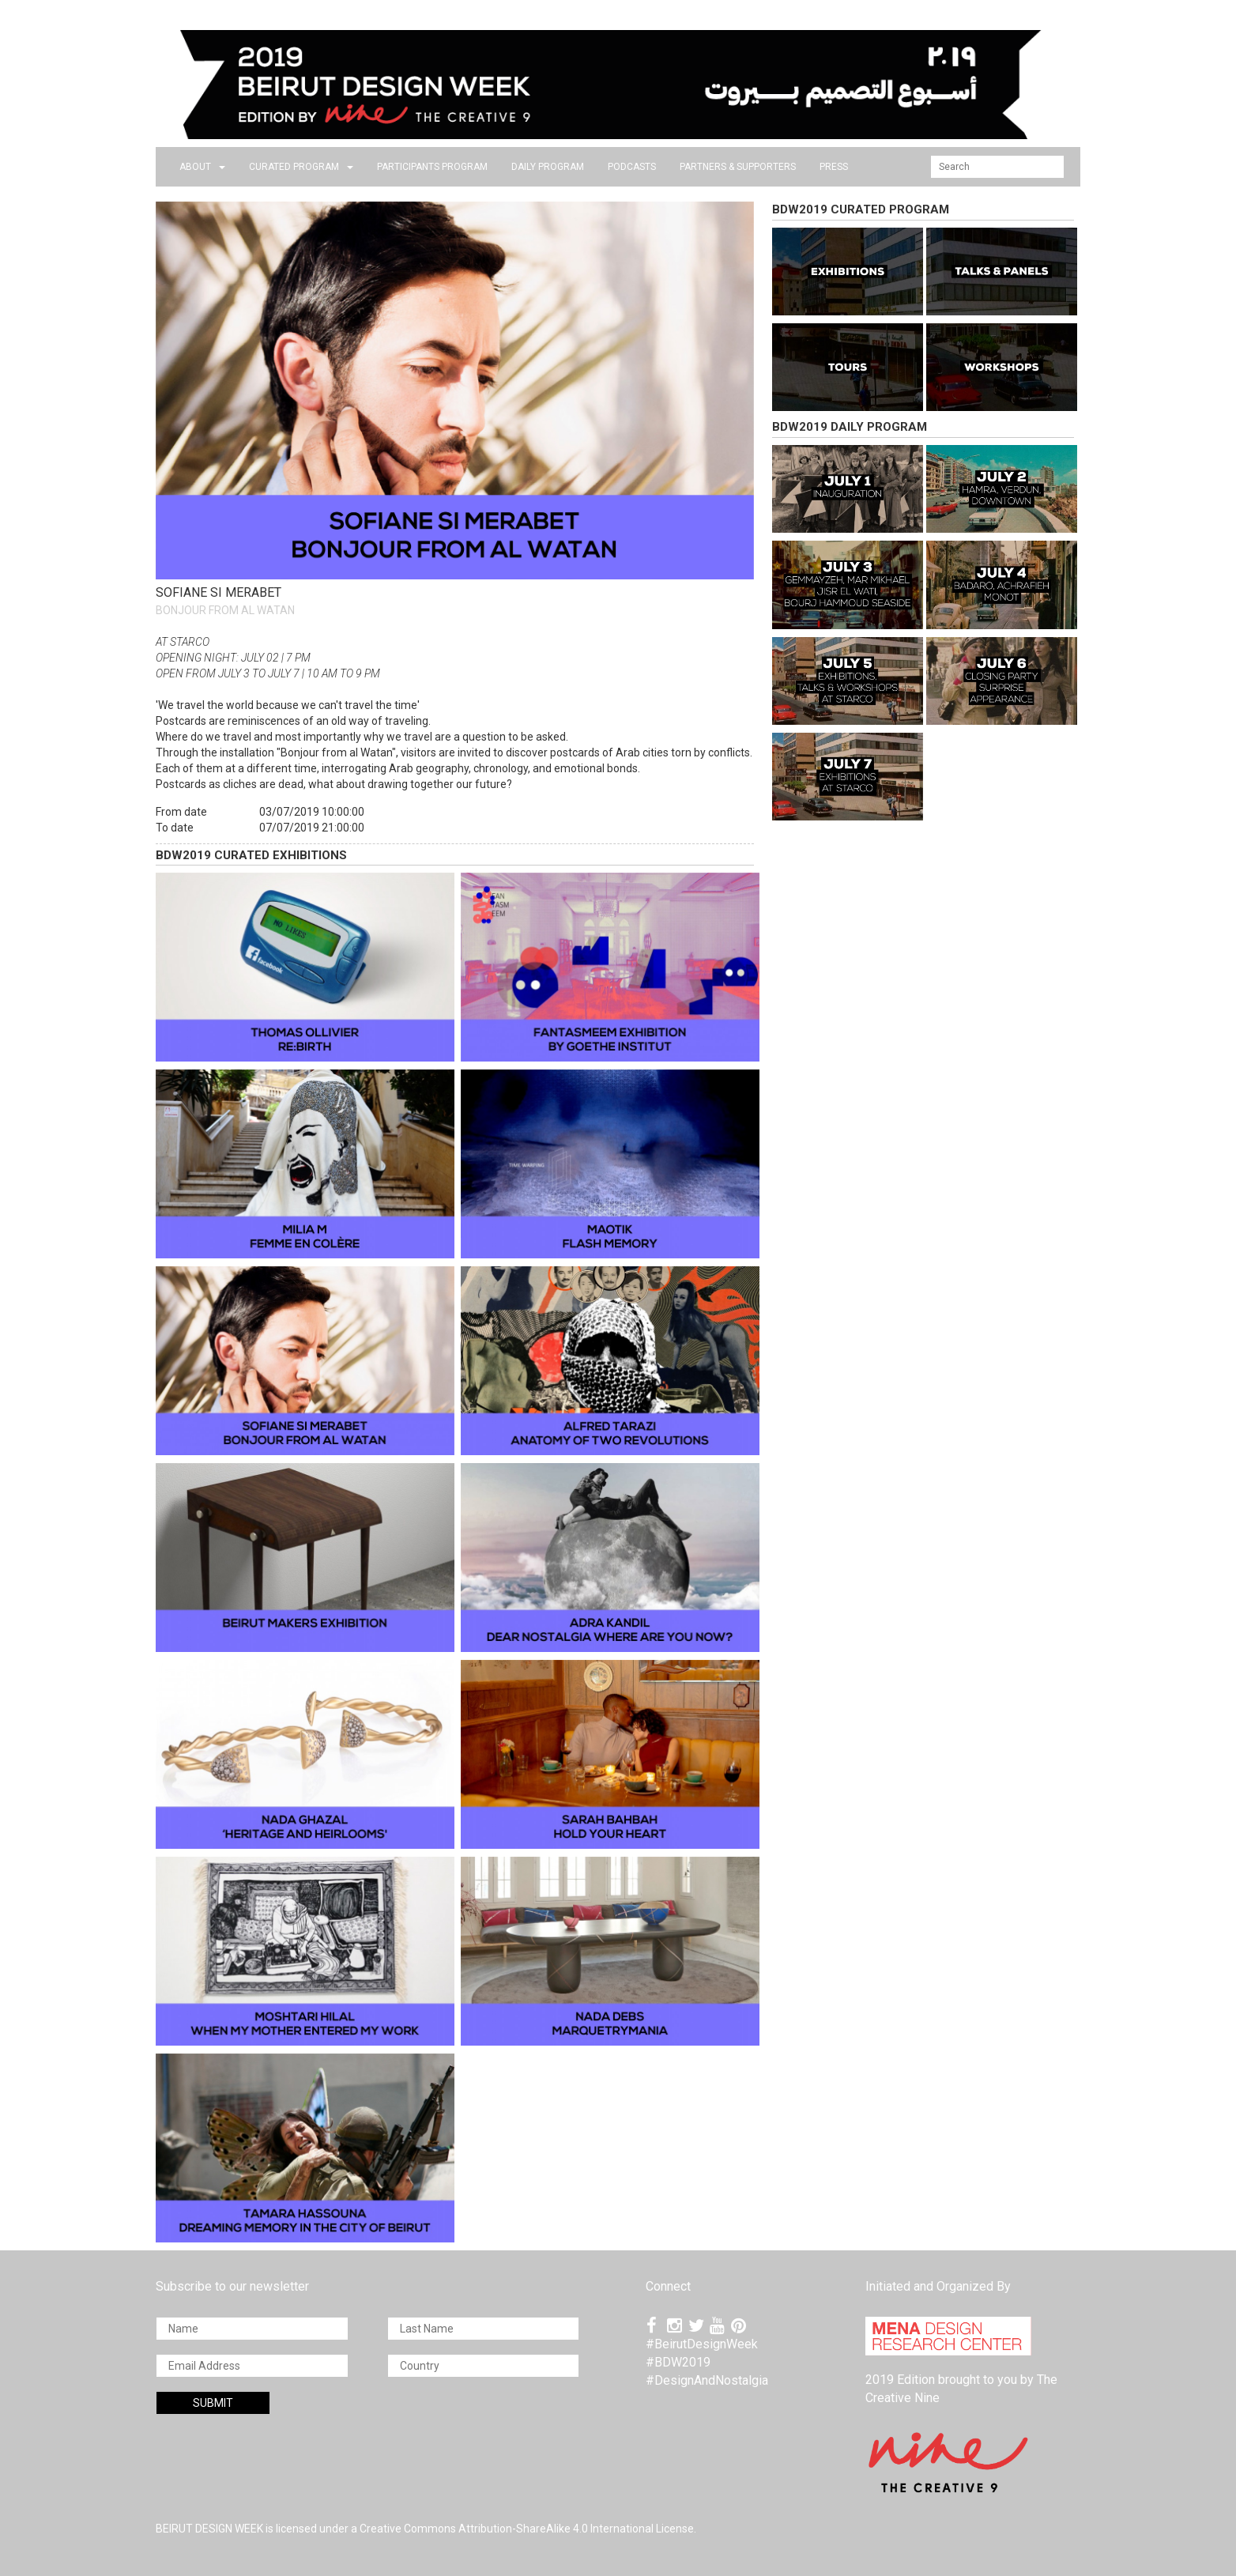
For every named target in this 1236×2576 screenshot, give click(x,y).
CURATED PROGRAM (301, 166)
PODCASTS (632, 166)
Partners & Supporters (738, 166)
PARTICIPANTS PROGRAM (432, 166)
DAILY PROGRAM (547, 166)
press (834, 166)
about (202, 166)
